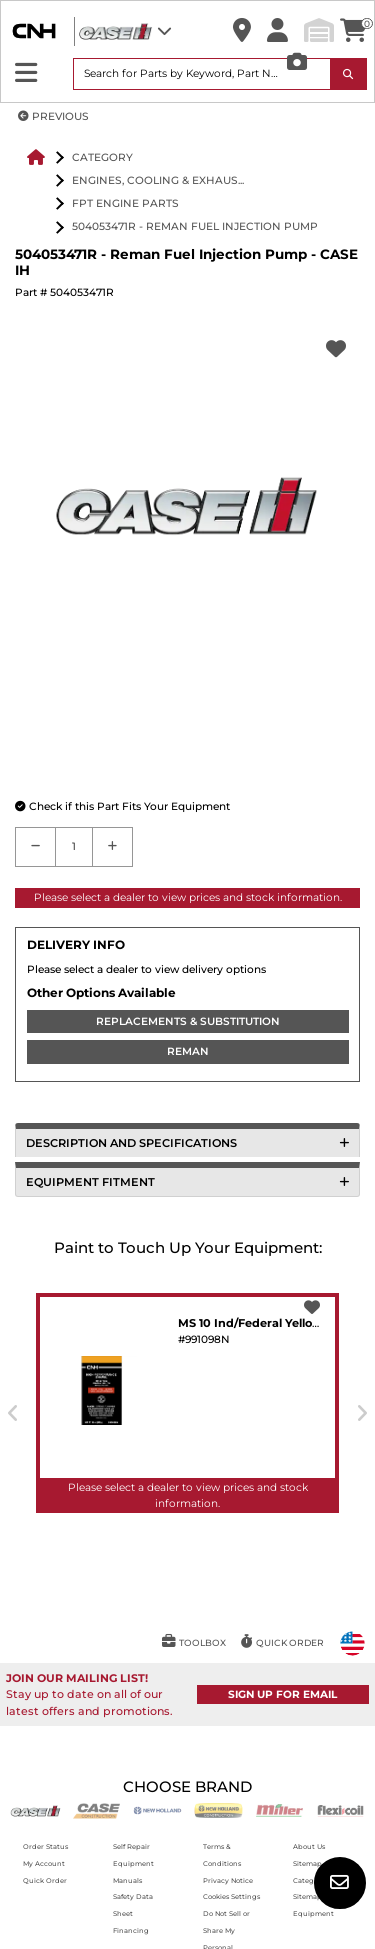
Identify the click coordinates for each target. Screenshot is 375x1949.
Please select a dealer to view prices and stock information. (188, 897)
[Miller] (279, 1809)
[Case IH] (35, 1809)
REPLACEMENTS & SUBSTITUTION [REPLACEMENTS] (188, 1021)
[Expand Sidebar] (26, 73)
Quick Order (45, 1880)
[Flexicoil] (340, 1809)
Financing (131, 1930)
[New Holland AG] (157, 1809)
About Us (309, 1846)
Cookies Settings (231, 1896)
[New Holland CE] (218, 1809)
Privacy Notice (228, 1880)
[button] (242, 31)
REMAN (188, 1051)
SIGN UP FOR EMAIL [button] (282, 1694)
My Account (44, 1863)
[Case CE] (96, 1809)
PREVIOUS (53, 116)
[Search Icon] (349, 74)
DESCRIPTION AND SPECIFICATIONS (187, 1143)
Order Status (45, 1846)
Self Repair (131, 1846)
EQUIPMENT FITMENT (187, 1182)
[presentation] (13, 1413)
